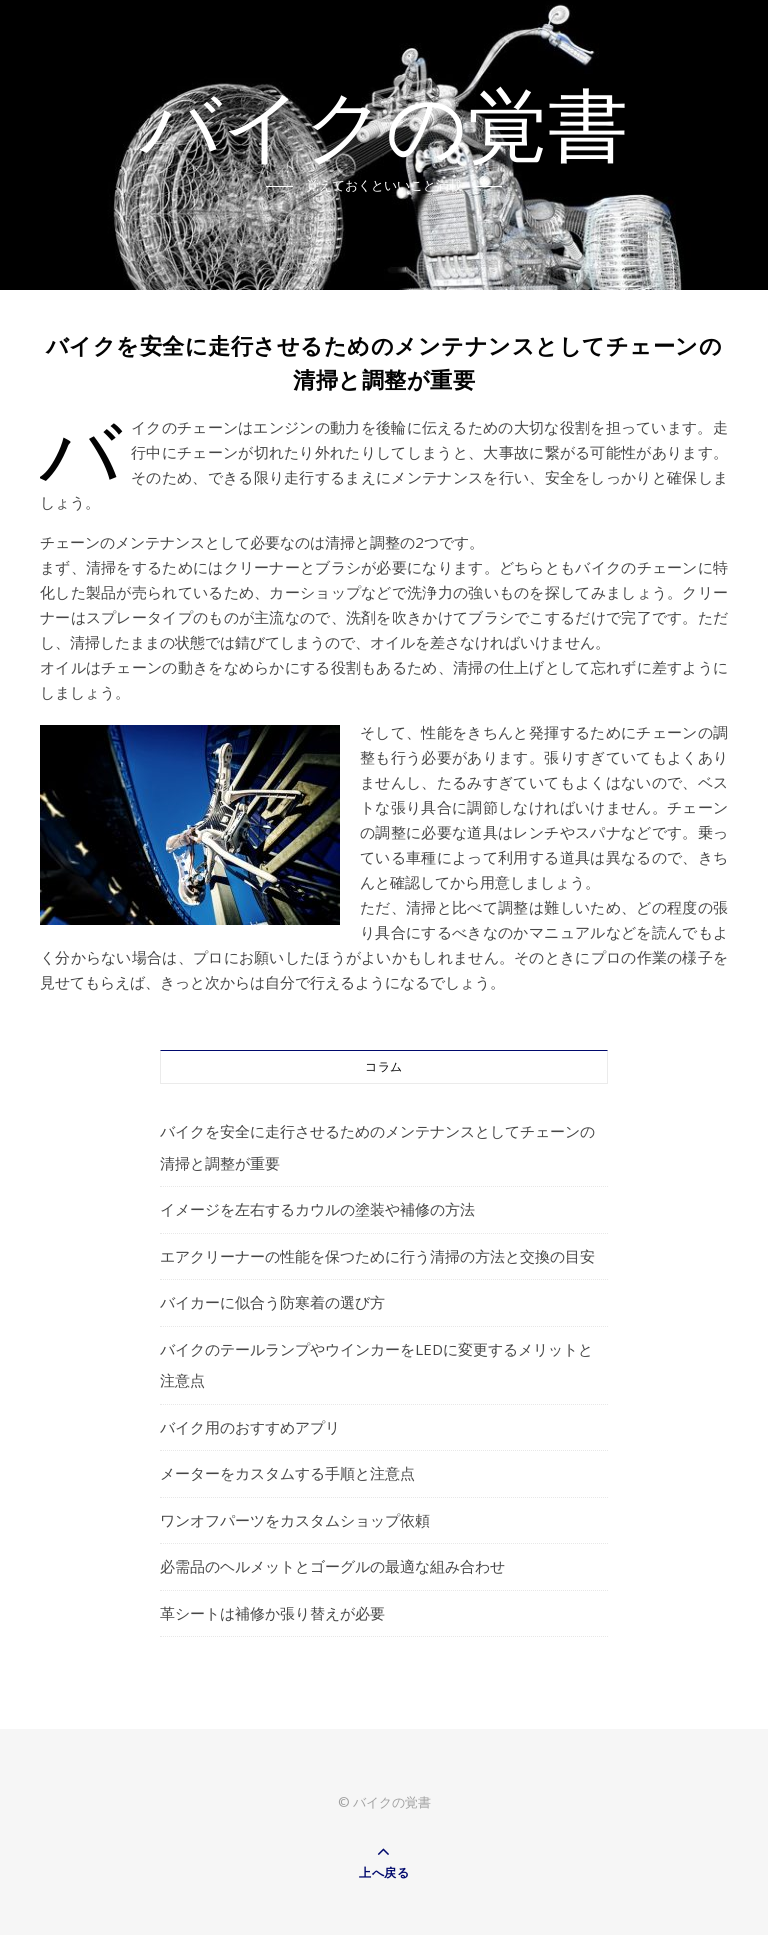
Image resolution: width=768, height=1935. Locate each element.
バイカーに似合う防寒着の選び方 (272, 1302)
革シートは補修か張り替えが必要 (272, 1613)
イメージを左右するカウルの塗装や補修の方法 (317, 1209)
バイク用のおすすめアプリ (250, 1427)
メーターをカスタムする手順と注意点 (287, 1473)
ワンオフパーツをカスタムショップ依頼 (295, 1520)
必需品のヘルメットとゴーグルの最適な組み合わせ (332, 1566)
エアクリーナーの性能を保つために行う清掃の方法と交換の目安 (377, 1256)
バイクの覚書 (384, 132)
